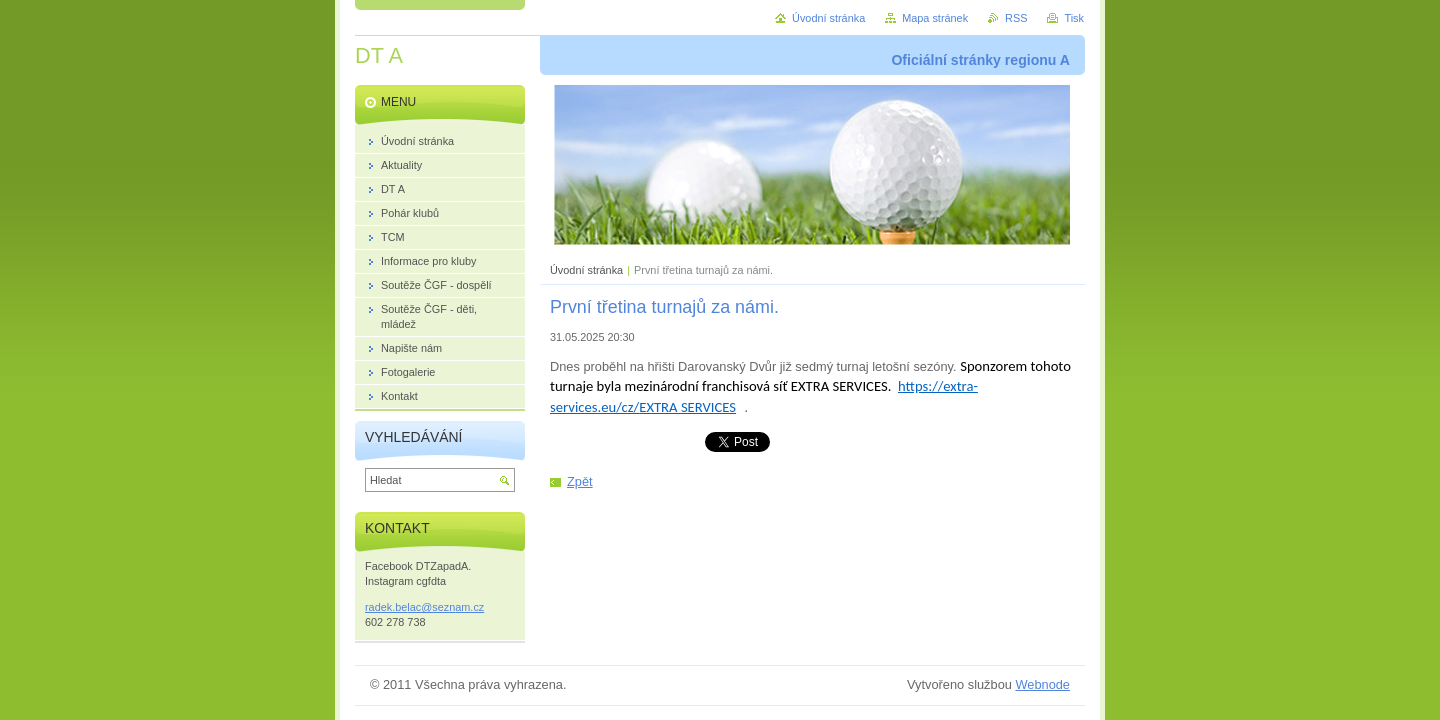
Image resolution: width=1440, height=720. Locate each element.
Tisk (1074, 18)
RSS (1016, 18)
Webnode (1042, 684)
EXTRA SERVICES (687, 407)
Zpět (580, 481)
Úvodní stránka (586, 270)
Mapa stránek (935, 18)
